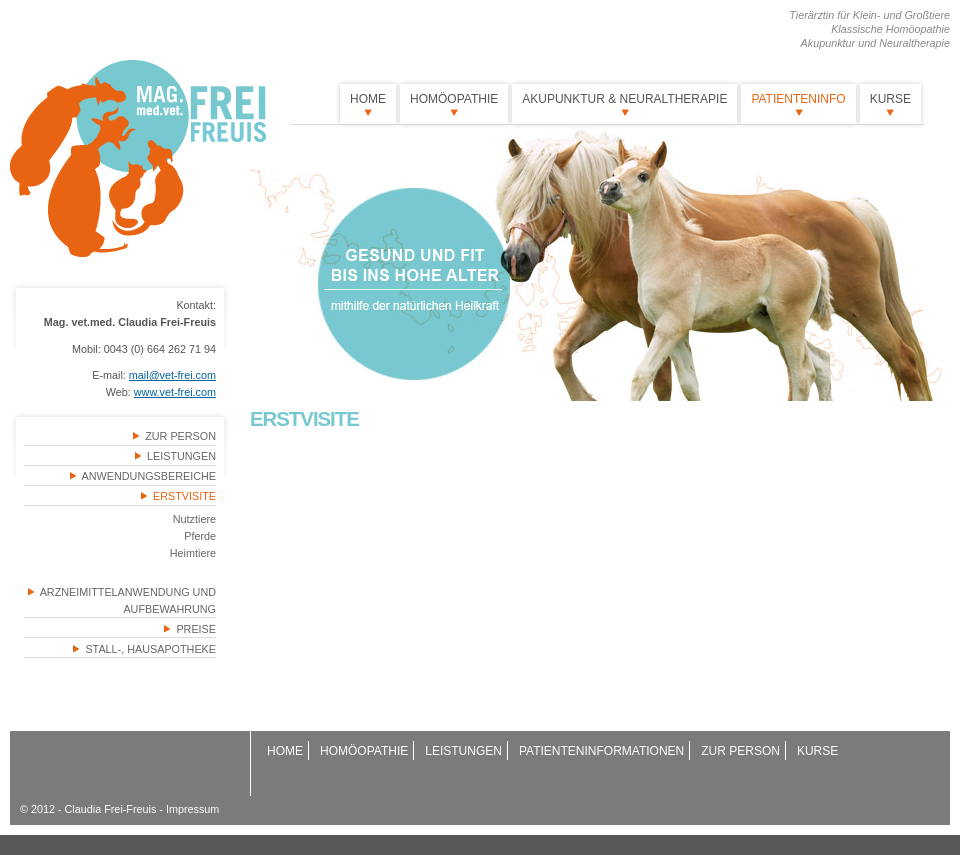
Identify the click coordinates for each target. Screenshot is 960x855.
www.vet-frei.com (175, 392)
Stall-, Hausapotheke (150, 649)
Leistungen (181, 456)
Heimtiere (193, 553)
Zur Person (180, 436)
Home (368, 99)
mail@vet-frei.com (172, 375)
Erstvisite (184, 496)
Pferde (200, 536)
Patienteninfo (798, 99)
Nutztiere (194, 519)
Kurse (890, 99)
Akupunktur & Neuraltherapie (624, 99)
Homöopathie (454, 99)
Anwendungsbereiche (149, 476)
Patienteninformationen (601, 751)
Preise (196, 629)
